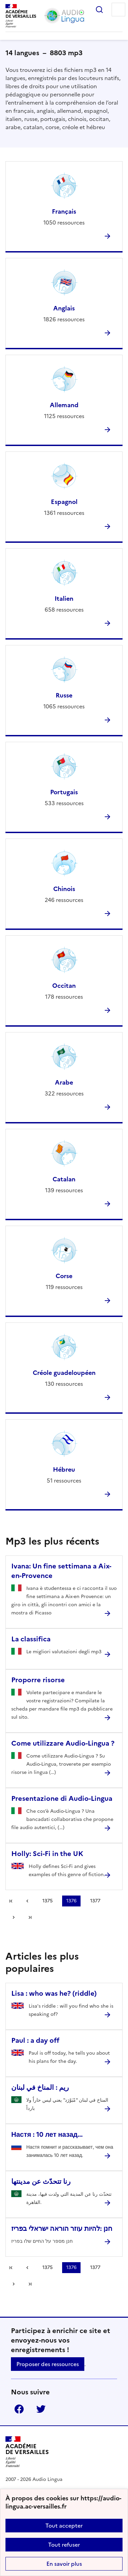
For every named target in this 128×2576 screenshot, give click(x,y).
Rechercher (99, 9)
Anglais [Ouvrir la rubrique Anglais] (64, 308)
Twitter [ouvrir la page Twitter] (41, 2409)
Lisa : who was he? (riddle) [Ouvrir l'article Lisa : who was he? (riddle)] (54, 1993)
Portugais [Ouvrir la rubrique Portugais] (64, 792)
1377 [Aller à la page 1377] (95, 1900)
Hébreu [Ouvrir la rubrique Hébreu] (64, 1469)
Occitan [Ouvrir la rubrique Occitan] (64, 985)
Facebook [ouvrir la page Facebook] (19, 2409)
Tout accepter (64, 2525)
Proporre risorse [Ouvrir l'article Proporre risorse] (38, 1680)
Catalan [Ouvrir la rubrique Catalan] (64, 1179)
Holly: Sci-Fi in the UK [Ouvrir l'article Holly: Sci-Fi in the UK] (47, 1854)
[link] (27, 1901)
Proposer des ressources (47, 2364)
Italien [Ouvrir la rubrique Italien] (64, 598)
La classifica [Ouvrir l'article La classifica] (31, 1639)
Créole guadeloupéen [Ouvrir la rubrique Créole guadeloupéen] (64, 1372)
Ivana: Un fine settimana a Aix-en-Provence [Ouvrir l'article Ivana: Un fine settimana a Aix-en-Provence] (61, 1571)
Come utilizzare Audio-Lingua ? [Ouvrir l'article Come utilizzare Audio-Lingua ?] (62, 1743)
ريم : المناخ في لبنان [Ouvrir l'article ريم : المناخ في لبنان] (40, 2087)
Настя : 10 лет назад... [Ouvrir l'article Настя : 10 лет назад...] (47, 2134)
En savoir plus (64, 2564)
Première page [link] (10, 1901)
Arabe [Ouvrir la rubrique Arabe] (64, 1082)
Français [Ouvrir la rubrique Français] (64, 211)
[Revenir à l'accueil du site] (27, 2451)
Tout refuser (64, 2545)
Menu (118, 9)
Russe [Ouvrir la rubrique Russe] (64, 695)
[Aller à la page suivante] (13, 1917)
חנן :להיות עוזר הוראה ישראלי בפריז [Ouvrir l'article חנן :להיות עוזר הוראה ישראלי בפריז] (61, 2228)
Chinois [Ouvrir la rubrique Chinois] (64, 888)
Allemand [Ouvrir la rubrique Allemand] (64, 405)
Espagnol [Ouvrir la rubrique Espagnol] (64, 501)
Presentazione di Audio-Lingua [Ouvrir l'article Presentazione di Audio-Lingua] (61, 1798)
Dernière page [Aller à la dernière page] (30, 1917)
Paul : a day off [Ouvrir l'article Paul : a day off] (35, 2040)
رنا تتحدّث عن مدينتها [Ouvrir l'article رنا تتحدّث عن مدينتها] (41, 2181)
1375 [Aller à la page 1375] (47, 1900)
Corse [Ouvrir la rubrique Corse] (64, 1276)
